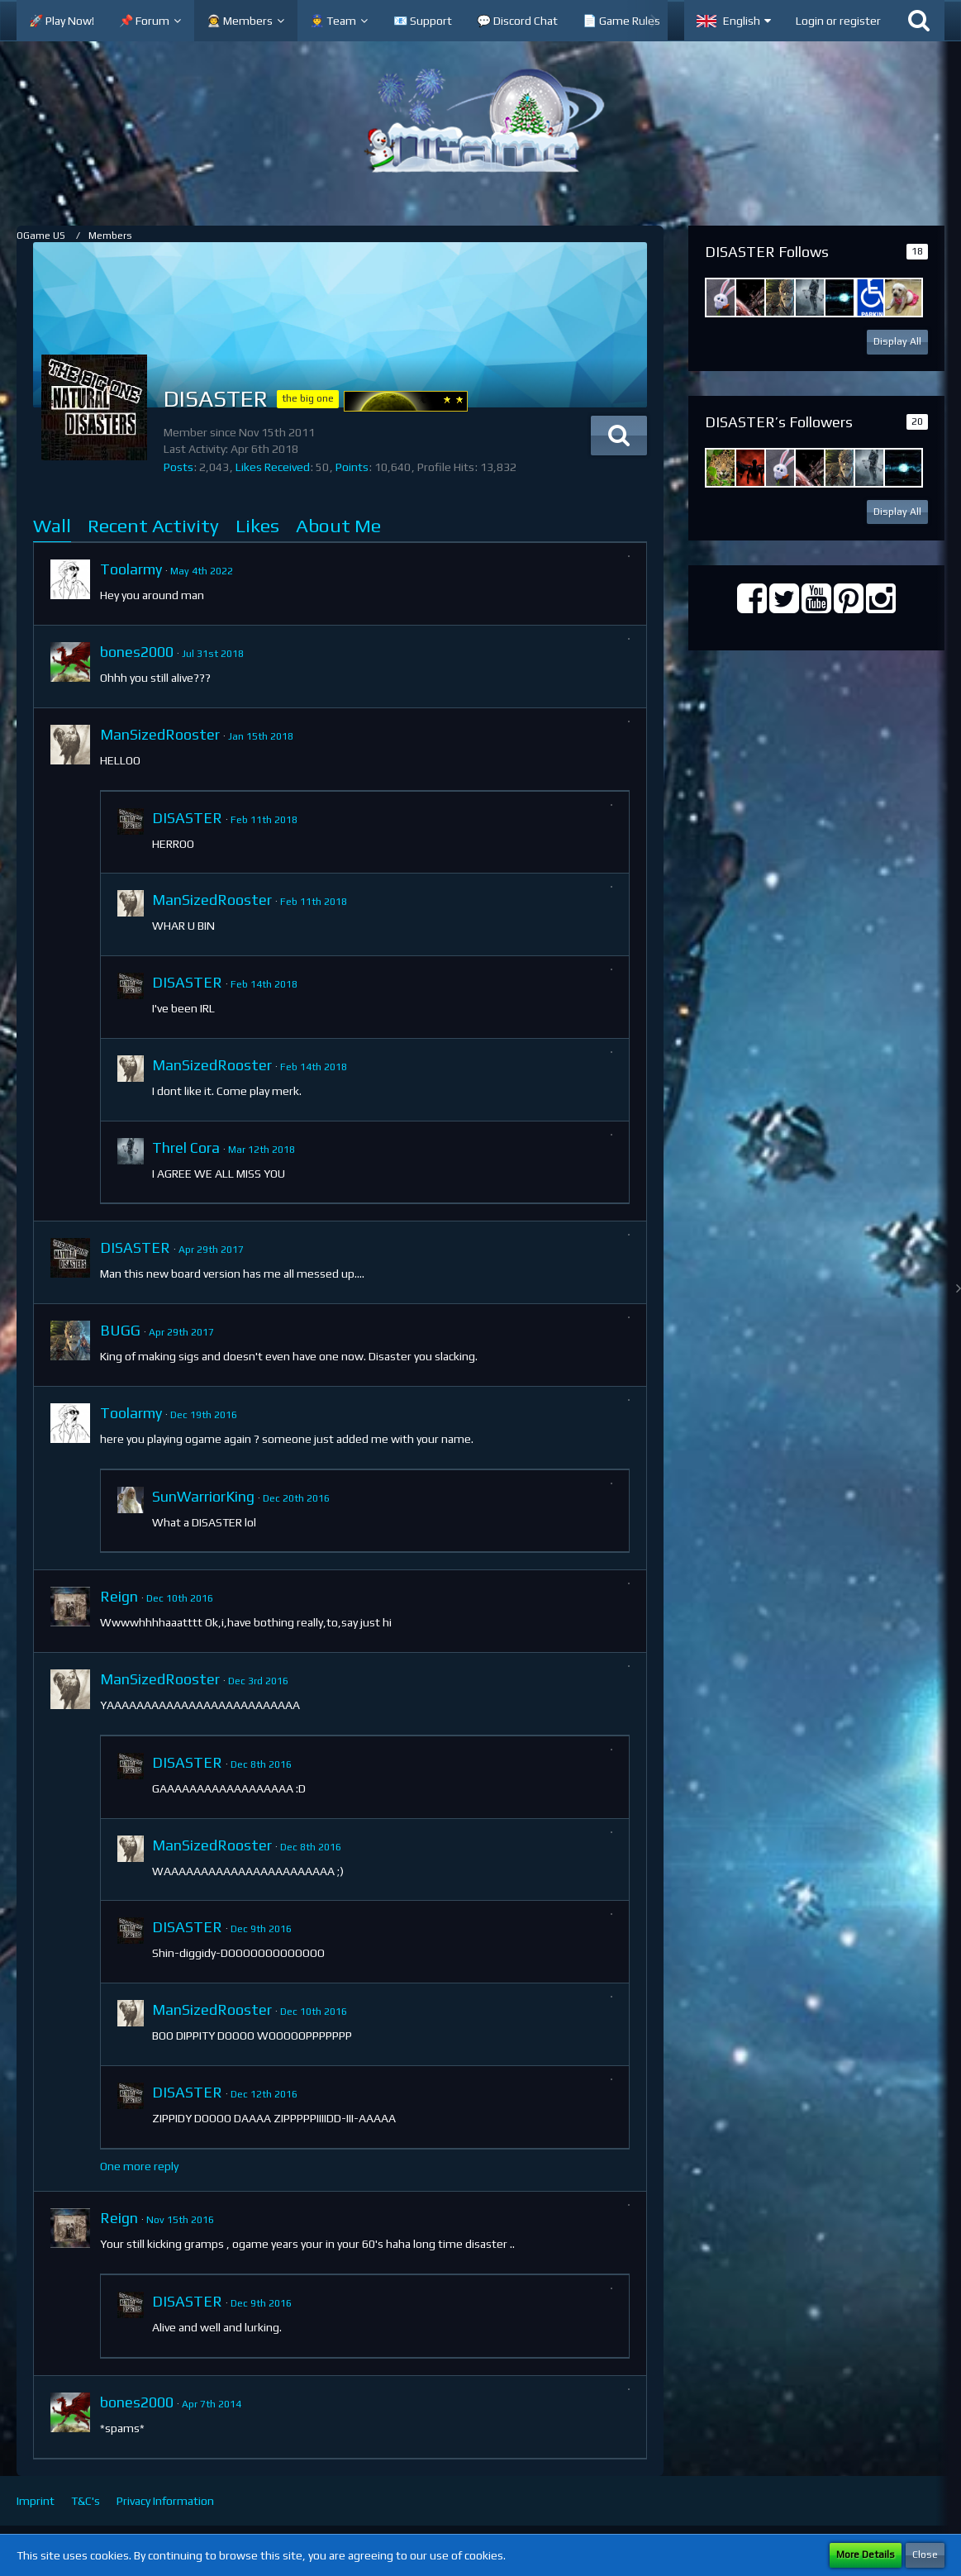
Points (352, 467)
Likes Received (272, 467)
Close (925, 2554)
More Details (865, 2554)
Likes (257, 525)
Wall (52, 525)
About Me (338, 525)
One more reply (139, 2166)
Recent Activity (153, 525)
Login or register (838, 20)
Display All (897, 341)
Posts (178, 467)
